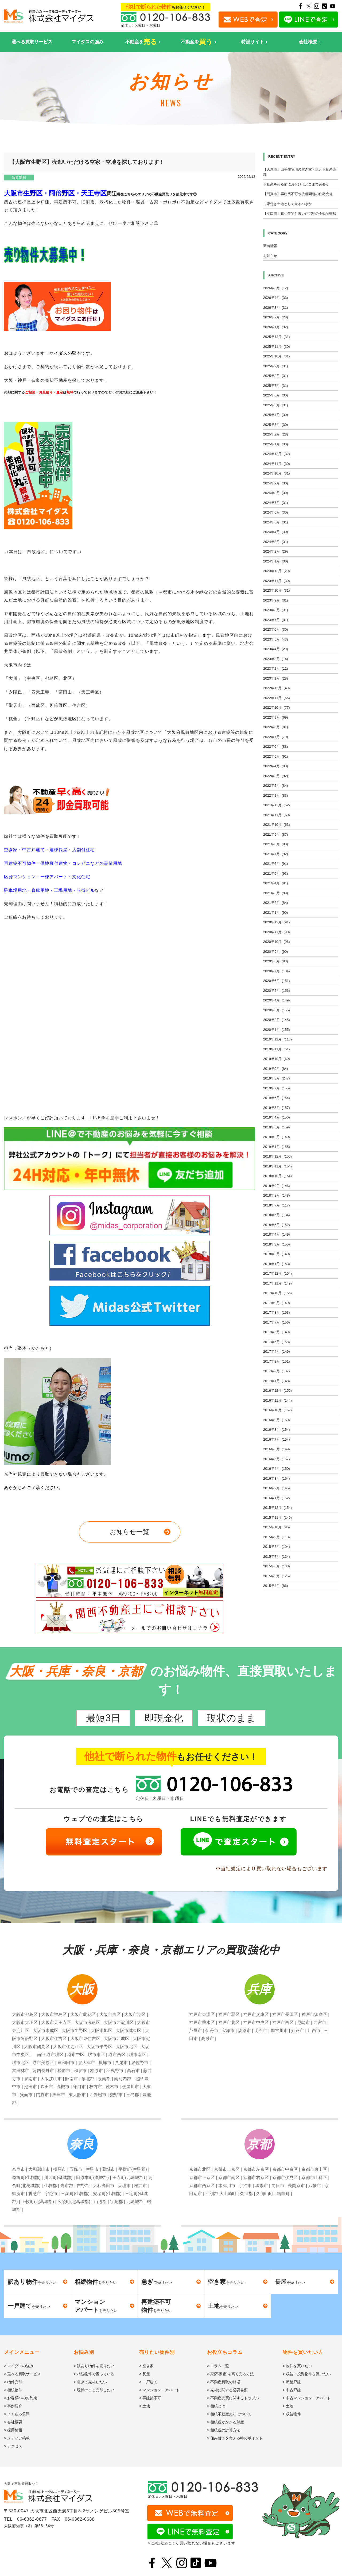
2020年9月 (275, 952)
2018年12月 (277, 1156)
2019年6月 (276, 1098)
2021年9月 (275, 834)
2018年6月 (276, 1215)
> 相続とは (216, 2406)
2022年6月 (275, 747)
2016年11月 (277, 1400)
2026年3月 (275, 308)
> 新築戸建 (292, 2382)
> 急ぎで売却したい (90, 2382)
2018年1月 (276, 1264)
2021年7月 (275, 854)
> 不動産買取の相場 (223, 2382)
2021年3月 (275, 893)
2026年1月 (275, 327)
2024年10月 (276, 473)
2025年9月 (275, 366)
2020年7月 (276, 971)
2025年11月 (276, 347)
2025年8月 (275, 376)
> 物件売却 (13, 2382)
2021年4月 (275, 883)
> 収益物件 (292, 2414)
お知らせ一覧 (129, 1531)
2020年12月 (276, 922)
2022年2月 (275, 786)
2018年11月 (277, 1166)
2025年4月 (275, 415)
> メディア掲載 (17, 2438)
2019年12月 (277, 1039)
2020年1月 (276, 1030)
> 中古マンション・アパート (307, 2398)
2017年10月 (277, 1293)
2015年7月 (276, 1557)
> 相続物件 (13, 2390)
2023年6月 (275, 629)
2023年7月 (275, 620)
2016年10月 (277, 1410)
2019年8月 (276, 1078)
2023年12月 (276, 571)
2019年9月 (275, 1069)
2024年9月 (275, 483)
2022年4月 (275, 766)
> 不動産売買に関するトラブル (233, 2398)
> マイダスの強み (18, 2366)
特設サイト (252, 41)
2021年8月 (275, 844)
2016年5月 (276, 1459)
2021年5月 (275, 873)
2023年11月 (276, 581)
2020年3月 (276, 1010)
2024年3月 (275, 542)
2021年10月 (276, 825)
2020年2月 (276, 1020)
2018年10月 (277, 1176)
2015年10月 (276, 1527)
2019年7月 (276, 1088)
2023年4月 (275, 649)
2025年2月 (275, 434)
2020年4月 (276, 1000)
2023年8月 (275, 610)
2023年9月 (275, 600)
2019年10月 (276, 1059)
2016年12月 (277, 1391)
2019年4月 (276, 1117)
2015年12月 (277, 1508)
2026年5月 (275, 288)
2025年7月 (275, 386)
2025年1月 (275, 444)
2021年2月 (275, 903)
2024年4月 (275, 532)
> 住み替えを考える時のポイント (235, 2438)
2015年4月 (275, 1586)
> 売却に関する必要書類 (227, 2390)
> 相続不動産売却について (229, 2414)
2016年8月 (276, 1430)
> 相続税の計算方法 (223, 2430)
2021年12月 (276, 805)
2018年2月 (276, 1254)
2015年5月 (276, 1576)
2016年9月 (276, 1420)
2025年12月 (276, 337)
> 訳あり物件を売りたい (94, 2366)
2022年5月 (275, 756)
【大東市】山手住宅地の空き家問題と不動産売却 (299, 172)
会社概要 (308, 41)
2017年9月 (276, 1303)
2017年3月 (276, 1361)
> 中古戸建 (292, 2390)
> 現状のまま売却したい (94, 2390)
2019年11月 (276, 1049)
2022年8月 (275, 727)
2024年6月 (275, 512)
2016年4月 (276, 1469)
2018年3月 (276, 1244)
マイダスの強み (87, 41)
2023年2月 (275, 668)
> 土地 (144, 2406)
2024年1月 (275, 561)
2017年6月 (276, 1332)
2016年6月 (276, 1449)
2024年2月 (275, 551)
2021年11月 (276, 815)
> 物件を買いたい (297, 2366)
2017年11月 (277, 1283)
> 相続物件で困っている (94, 2374)
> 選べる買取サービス (22, 2374)
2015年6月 (276, 1566)
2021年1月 (275, 913)
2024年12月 (276, 454)
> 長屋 (144, 2374)
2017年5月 (276, 1342)
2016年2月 (276, 1488)
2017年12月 (277, 1273)
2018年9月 (276, 1186)
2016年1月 (276, 1498)
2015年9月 (276, 1537)
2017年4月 (276, 1351)
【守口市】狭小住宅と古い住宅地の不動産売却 (299, 213)
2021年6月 (275, 864)
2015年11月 (277, 1517)
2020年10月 (276, 942)
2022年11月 (276, 698)
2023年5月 (275, 639)
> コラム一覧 (218, 2366)
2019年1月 (276, 1147)
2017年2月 (276, 1371)
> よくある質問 (17, 2414)
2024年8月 (275, 493)
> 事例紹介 (13, 2406)
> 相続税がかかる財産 (225, 2422)
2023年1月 (275, 678)
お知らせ (270, 256)
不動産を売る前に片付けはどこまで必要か (296, 184)
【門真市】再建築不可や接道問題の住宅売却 (298, 194)
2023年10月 (276, 590)
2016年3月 (276, 1478)
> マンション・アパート (159, 2390)
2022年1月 (275, 795)
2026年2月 (275, 317)
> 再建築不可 (150, 2398)
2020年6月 (276, 981)
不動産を (141, 42)
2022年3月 (275, 776)
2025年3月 (275, 425)
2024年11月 (276, 464)
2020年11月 (276, 932)
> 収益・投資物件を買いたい (307, 2374)
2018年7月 (276, 1205)
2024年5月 (275, 522)
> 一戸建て (148, 2382)
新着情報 (19, 177)
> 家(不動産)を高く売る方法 (230, 2374)
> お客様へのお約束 (20, 2398)
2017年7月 (276, 1322)
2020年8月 (275, 961)
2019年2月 (276, 1137)
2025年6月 (275, 395)
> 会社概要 (13, 2422)
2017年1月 (276, 1381)
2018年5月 (276, 1225)
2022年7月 (275, 737)
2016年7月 (276, 1439)
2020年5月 (276, 991)
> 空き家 (146, 2366)
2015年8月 (276, 1547)
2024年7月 (275, 503)
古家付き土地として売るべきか (287, 204)
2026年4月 (275, 298)
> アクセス (13, 2446)
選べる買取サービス (31, 41)
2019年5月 (276, 1108)
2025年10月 (276, 356)
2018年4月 (276, 1234)
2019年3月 (276, 1127)
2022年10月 (276, 707)
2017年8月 (276, 1312)
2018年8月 (276, 1195)
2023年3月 (275, 659)
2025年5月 (275, 405)
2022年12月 (276, 688)
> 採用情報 (13, 2430)
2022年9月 (275, 717)
